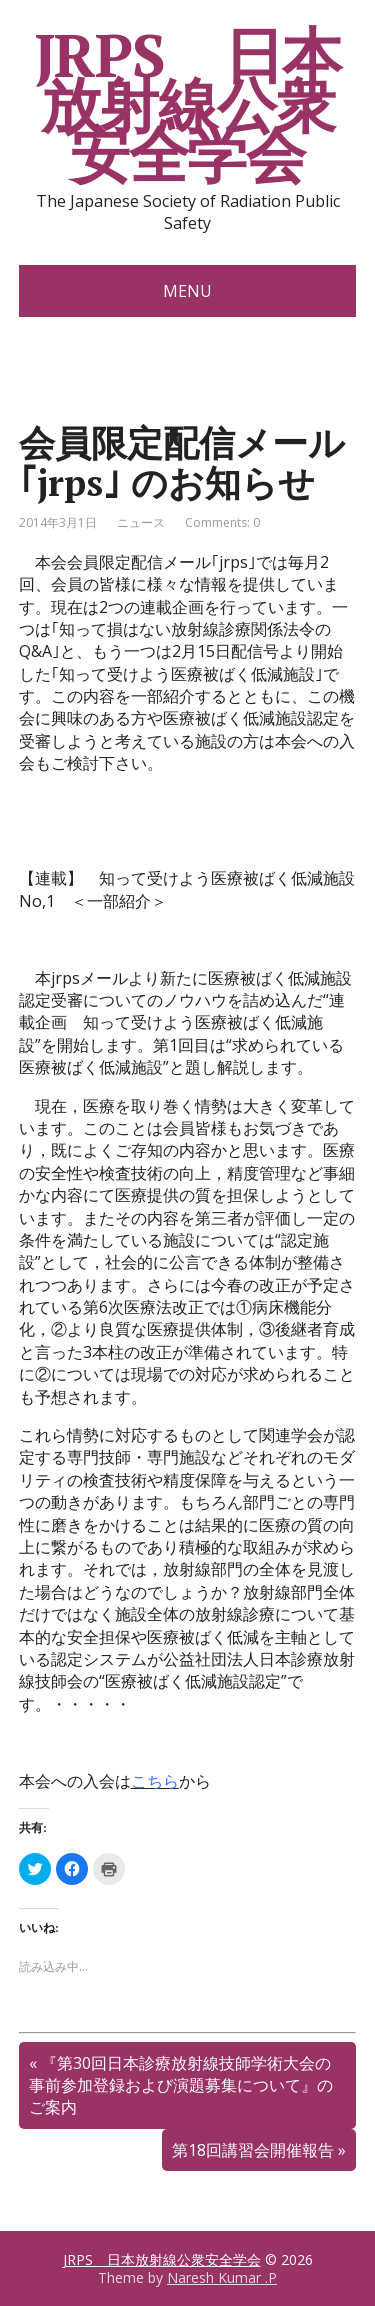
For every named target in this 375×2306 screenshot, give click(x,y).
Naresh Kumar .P (222, 2277)
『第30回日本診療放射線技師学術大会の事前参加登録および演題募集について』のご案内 (181, 2085)
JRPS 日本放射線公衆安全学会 (188, 105)
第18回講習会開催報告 (253, 2150)
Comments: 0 (222, 522)
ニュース (141, 522)
